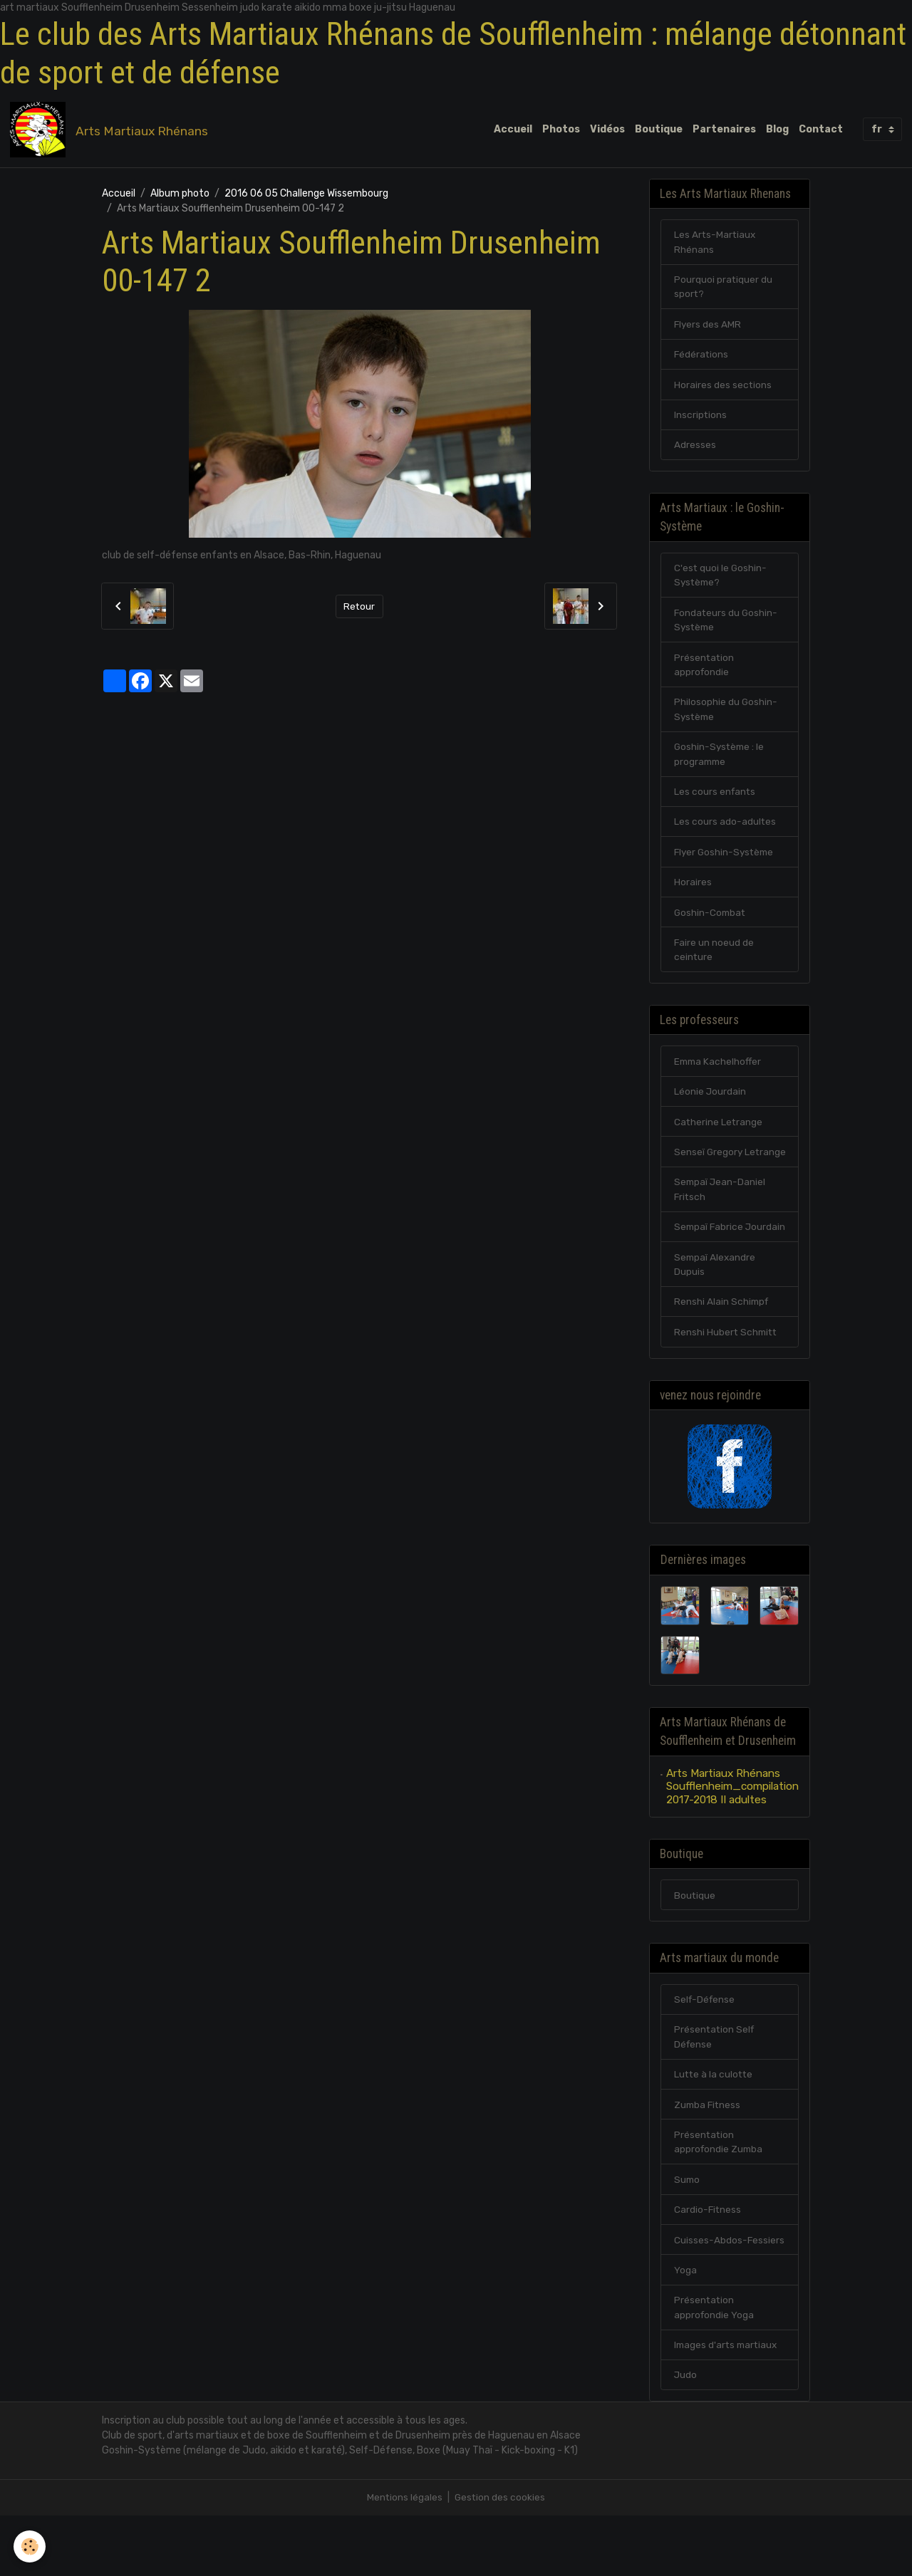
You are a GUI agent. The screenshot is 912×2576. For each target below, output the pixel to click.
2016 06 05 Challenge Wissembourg (306, 195)
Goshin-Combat (711, 925)
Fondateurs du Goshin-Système (726, 628)
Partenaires (724, 130)
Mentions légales (404, 2558)
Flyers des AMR (708, 328)
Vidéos (607, 130)
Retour (359, 607)
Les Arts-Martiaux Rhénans (715, 244)
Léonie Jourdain (710, 1107)
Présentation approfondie (704, 673)
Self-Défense (705, 2053)
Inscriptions (700, 420)
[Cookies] (30, 2546)
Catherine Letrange (719, 1138)
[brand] (112, 130)
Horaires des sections (723, 389)
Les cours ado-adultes (725, 834)
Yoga (685, 2328)
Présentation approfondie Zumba (719, 2197)
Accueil (513, 130)
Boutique (659, 130)
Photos (561, 130)
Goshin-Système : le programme (720, 764)
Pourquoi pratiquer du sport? (723, 289)
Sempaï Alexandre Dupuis (715, 1312)
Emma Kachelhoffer (719, 1076)
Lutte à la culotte (714, 2129)
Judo (686, 2435)
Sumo (687, 2236)
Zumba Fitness (708, 2160)
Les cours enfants (715, 803)
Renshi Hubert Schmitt (727, 1381)
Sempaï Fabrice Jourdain (709, 1267)
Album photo (179, 195)
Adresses (695, 450)
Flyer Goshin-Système (726, 864)
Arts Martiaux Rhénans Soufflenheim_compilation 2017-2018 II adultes (732, 1837)
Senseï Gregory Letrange (709, 1175)
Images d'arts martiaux (728, 2404)
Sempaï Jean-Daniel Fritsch (720, 1221)
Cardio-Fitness (708, 2266)
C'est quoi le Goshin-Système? (721, 582)
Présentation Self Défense (715, 2091)
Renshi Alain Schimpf (722, 1351)
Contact (821, 130)
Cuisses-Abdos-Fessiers (729, 2297)
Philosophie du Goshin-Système (726, 719)
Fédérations (702, 359)
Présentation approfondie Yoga (714, 2365)
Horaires (693, 895)
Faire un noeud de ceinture (714, 963)
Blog (777, 130)
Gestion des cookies (500, 2558)
